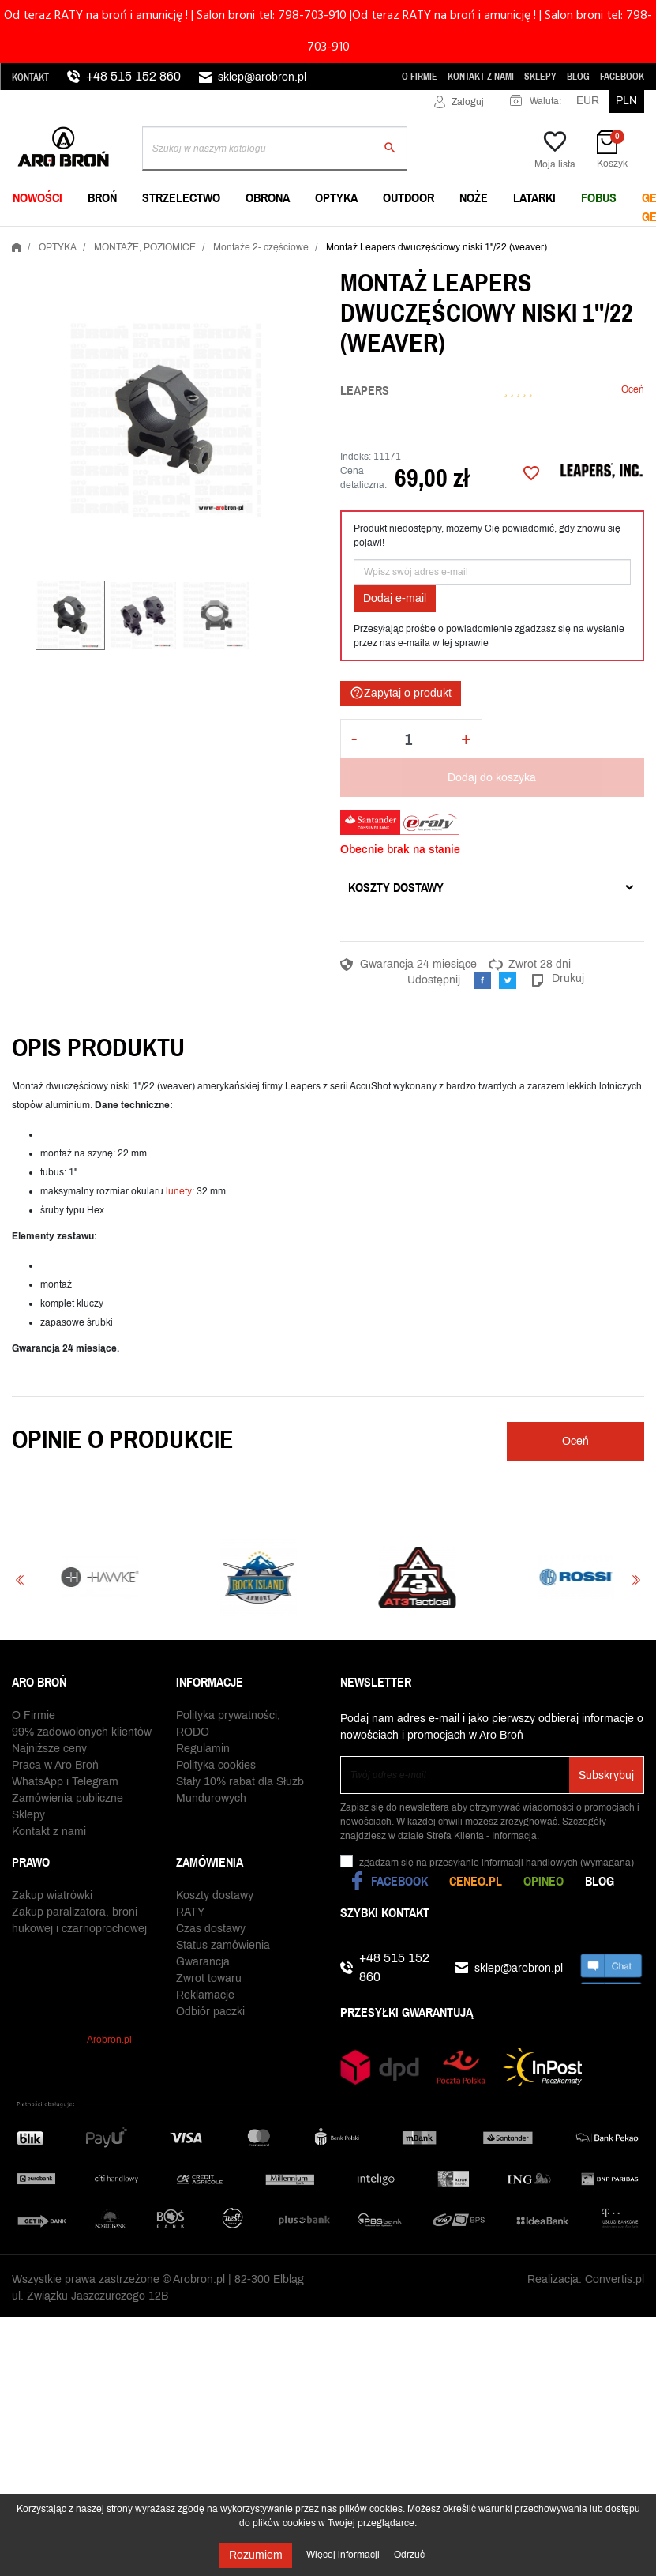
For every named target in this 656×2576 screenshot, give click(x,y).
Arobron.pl (109, 2039)
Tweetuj (507, 980)
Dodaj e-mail (394, 598)
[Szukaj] (274, 148)
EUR (587, 101)
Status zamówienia (223, 1945)
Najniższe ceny (49, 1748)
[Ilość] (409, 739)
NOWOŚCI (37, 197)
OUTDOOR (408, 197)
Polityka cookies (216, 1765)
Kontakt (30, 77)
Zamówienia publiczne (67, 1798)
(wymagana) (496, 1862)
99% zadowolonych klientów (82, 1732)
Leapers (364, 390)
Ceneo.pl (475, 1881)
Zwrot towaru (209, 1978)
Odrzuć (409, 2554)
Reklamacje (205, 1995)
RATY (190, 1912)
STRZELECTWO (181, 197)
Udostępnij (482, 980)
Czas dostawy (211, 1929)
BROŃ (102, 197)
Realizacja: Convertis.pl (585, 2279)
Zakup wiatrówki (52, 1895)
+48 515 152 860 (133, 76)
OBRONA (268, 197)
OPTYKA (336, 197)
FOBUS (599, 197)
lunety (179, 1191)
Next (636, 1579)
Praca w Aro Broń (55, 1765)
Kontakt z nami (481, 76)
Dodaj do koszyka (492, 778)
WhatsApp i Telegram (65, 1782)
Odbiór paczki (210, 2012)
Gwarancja (203, 1962)
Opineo (543, 1881)
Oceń (632, 389)
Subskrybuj (606, 1775)
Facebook (622, 76)
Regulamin (203, 1748)
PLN (626, 101)
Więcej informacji (344, 2554)
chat (611, 1967)
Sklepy (540, 76)
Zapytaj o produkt (401, 693)
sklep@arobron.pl (262, 77)
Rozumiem (256, 2555)
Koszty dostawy (396, 887)
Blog (578, 76)
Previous (20, 1579)
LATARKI (534, 197)
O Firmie (419, 76)
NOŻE (473, 197)
